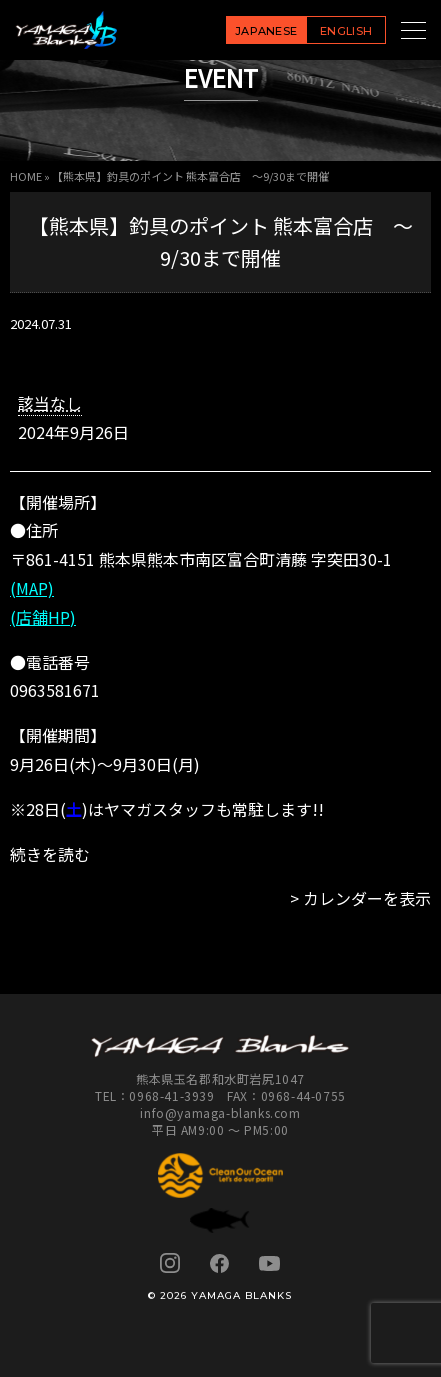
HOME (26, 176)
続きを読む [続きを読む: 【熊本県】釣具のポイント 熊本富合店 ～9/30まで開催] (50, 854)
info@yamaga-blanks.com (220, 1112)
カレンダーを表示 (367, 898)
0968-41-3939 (171, 1095)
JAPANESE (266, 31)
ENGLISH (346, 31)
